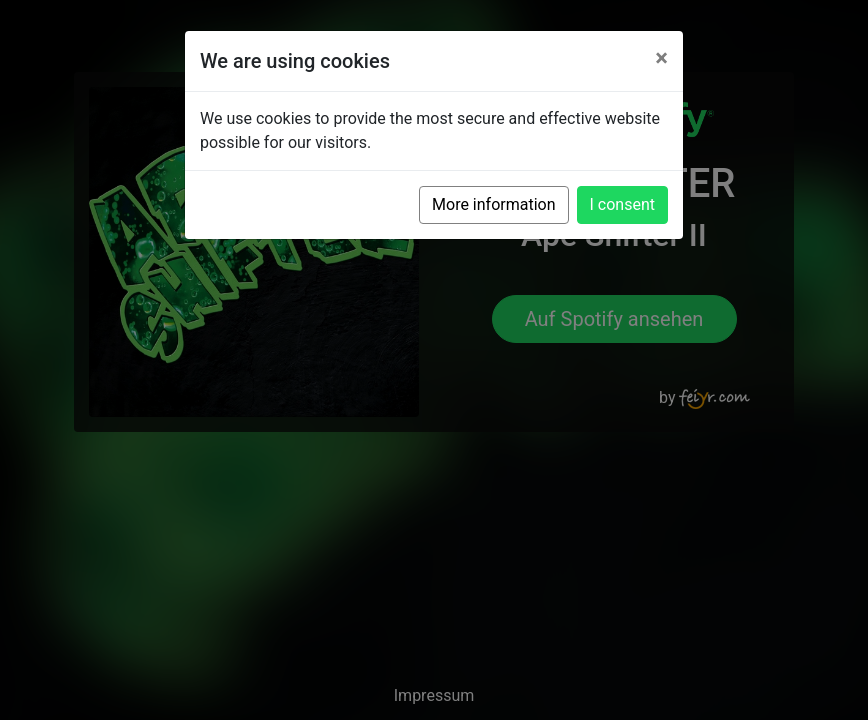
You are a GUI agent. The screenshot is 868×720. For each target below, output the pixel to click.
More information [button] (493, 204)
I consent (622, 204)
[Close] (661, 58)
